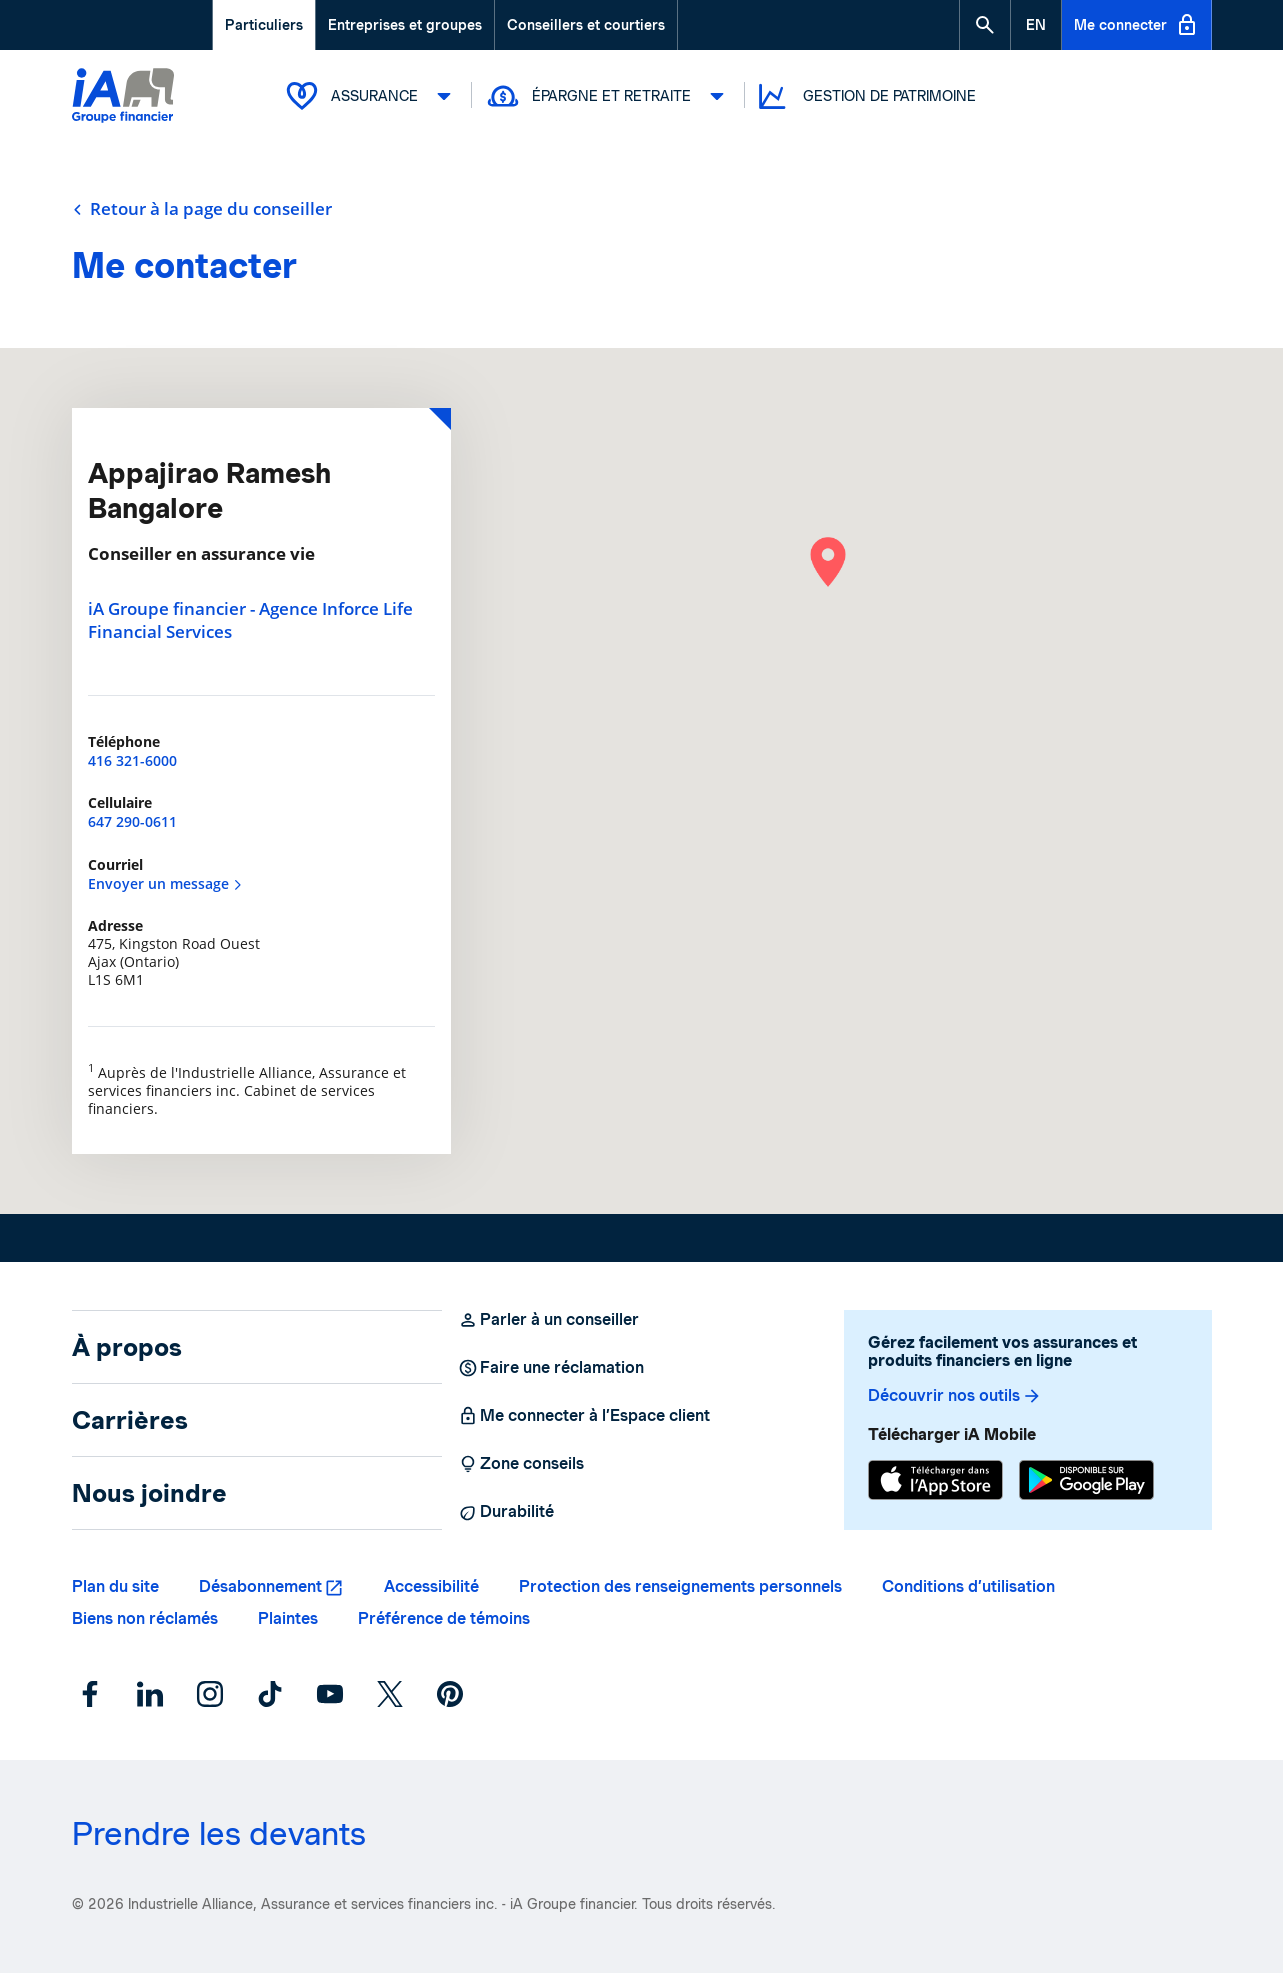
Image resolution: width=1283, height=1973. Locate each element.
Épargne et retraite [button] (608, 96)
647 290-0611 (132, 821)
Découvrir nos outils (955, 1396)
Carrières (130, 1420)
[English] (1036, 25)
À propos (127, 1347)
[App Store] (935, 1480)
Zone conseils (521, 1464)
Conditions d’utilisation (968, 1586)
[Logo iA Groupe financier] (123, 97)
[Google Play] (1086, 1480)
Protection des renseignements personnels (680, 1586)
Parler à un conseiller (548, 1320)
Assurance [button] (371, 96)
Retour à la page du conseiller (202, 209)
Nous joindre (149, 1493)
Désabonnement (260, 1586)
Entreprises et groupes (405, 25)
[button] (985, 25)
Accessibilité (431, 1586)
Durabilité (506, 1512)
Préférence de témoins (444, 1618)
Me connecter (1136, 25)
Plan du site (115, 1586)
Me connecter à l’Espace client (584, 1416)
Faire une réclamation (551, 1368)
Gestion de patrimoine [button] (865, 96)
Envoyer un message (165, 883)
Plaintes (288, 1618)
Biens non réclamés (145, 1618)
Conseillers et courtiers (586, 25)
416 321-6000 (132, 760)
